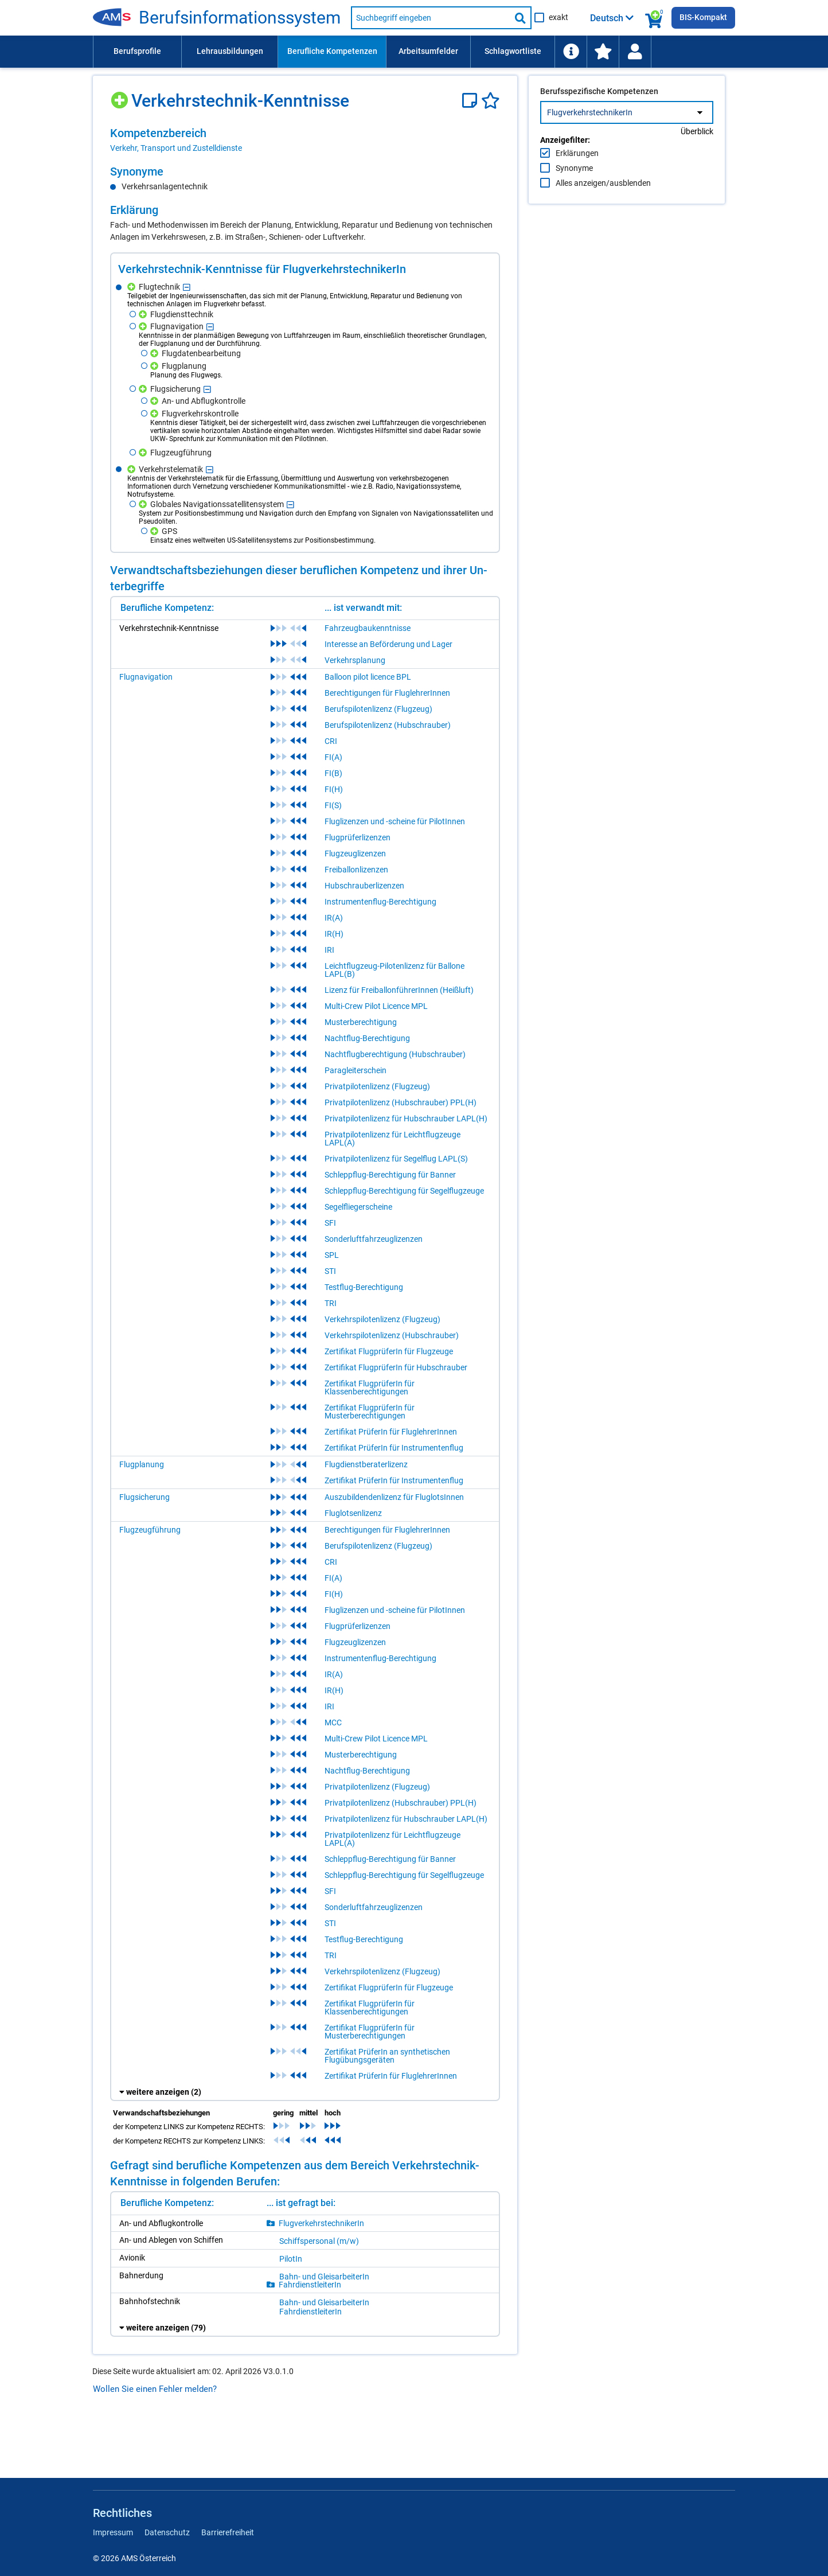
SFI (330, 1222)
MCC (333, 1722)
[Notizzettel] (471, 101)
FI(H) (334, 789)
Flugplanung (141, 1464)
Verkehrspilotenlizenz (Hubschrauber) (392, 1335)
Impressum (113, 2532)
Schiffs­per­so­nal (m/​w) (319, 2241)
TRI (331, 1303)
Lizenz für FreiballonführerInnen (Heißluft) (399, 990)
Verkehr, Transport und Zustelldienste (176, 148)
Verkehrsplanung (355, 660)
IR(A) (334, 917)
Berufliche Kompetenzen (332, 51)
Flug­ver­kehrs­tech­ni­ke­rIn (321, 2223)
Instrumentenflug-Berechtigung (380, 901)
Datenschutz (167, 2532)
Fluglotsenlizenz (353, 1513)
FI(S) (333, 805)
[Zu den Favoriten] (603, 52)
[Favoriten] (490, 101)
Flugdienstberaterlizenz (366, 1464)
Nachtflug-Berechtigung (367, 1038)
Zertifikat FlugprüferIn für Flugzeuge (389, 1351)
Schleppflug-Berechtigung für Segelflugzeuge (404, 1190)
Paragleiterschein (355, 1070)
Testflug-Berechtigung (364, 1287)
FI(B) (333, 773)
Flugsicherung (144, 1497)
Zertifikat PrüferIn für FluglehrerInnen (391, 1431)
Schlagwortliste (513, 51)
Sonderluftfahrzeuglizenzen (374, 1239)
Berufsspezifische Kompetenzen (599, 115)
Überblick (697, 155)
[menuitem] (137, 52)
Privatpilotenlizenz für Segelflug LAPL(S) (396, 1158)
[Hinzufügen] (120, 96)
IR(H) (334, 933)
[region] (305, 140)
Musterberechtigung (361, 1022)
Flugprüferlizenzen (357, 837)
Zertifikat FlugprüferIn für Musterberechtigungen (370, 1411)
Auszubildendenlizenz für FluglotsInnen (394, 1497)
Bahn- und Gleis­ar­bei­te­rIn (324, 2277)
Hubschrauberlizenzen (364, 885)
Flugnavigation (146, 676)
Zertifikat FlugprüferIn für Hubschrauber (396, 1367)
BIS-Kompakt (703, 17)
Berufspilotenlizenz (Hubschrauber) (388, 725)
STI (330, 1271)
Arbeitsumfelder (428, 51)
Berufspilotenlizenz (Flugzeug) (378, 709)
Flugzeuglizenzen (355, 853)
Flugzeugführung (150, 1529)
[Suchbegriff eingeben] (430, 17)
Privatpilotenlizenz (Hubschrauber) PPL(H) (401, 1102)
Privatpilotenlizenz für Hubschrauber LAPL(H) (406, 1118)
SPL (332, 1255)
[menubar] (414, 52)
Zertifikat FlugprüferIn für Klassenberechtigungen (370, 1387)
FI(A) (333, 757)
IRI (329, 949)
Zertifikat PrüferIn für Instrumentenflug (394, 1447)
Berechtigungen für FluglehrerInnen (387, 692)
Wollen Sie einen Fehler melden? (155, 2389)
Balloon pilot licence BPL (368, 676)
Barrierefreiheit (227, 2532)
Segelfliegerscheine (358, 1206)
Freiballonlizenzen (356, 869)
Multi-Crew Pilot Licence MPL (376, 1006)
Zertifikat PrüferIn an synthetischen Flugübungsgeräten (387, 2055)
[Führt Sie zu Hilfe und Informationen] (570, 52)
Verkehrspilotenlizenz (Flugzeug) (382, 1319)
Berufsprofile (137, 51)
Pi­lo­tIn (290, 2259)
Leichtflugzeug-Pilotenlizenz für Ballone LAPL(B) (394, 970)
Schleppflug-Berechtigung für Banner (390, 1174)
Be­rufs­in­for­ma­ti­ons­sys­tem (240, 17)
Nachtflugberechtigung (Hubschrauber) (395, 1054)
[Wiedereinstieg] (635, 52)
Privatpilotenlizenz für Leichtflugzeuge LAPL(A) (392, 1138)
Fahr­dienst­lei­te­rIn (310, 2285)
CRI (331, 741)
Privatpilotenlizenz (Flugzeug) (377, 1086)
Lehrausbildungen (230, 51)
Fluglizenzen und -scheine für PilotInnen (395, 821)
